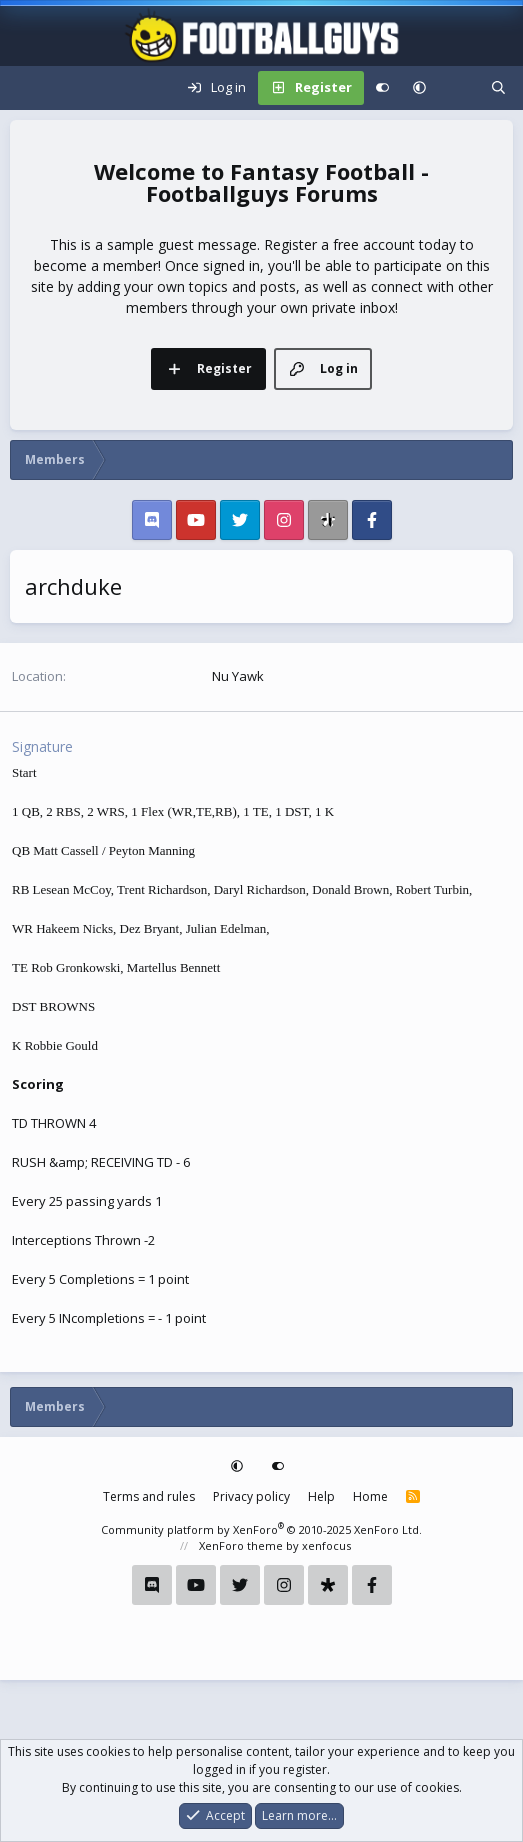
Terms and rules (149, 1496)
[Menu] (26, 88)
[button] (419, 88)
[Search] (498, 88)
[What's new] (458, 88)
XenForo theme (241, 1545)
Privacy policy (251, 1496)
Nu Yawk (238, 676)
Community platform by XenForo (261, 1529)
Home (370, 1496)
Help (321, 1496)
